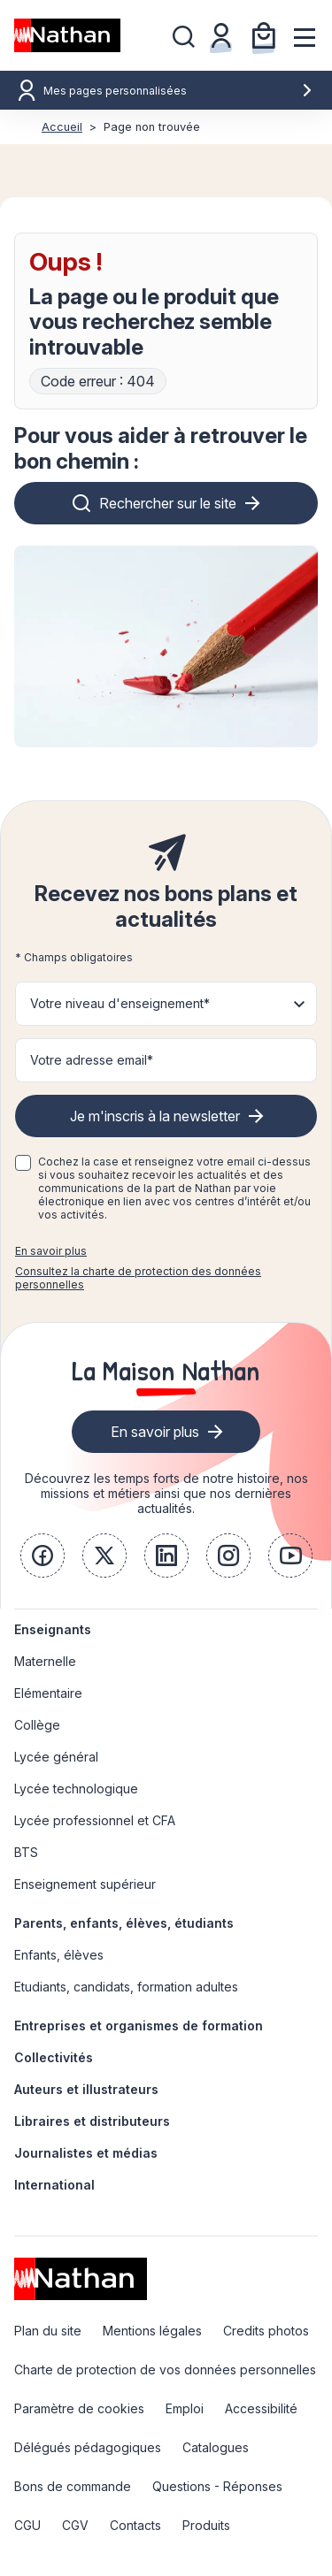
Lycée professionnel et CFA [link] (94, 1820)
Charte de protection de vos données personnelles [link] (165, 2369)
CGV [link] (75, 2525)
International (54, 2184)
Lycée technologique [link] (76, 1788)
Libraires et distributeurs (92, 2121)
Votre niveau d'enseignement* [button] (120, 1003)
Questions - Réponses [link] (217, 2486)
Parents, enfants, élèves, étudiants (124, 1922)
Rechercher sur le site (167, 503)
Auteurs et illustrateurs (86, 2089)
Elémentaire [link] (48, 1693)
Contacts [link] (135, 2525)
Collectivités (53, 2057)
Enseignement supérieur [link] (85, 1884)
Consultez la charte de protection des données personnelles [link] (138, 1278)
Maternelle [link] (45, 1661)
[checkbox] (23, 1163)
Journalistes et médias (86, 2152)
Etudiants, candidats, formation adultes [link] (126, 1986)
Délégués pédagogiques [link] (87, 2447)
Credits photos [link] (266, 2330)
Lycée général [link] (56, 1756)
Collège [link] (37, 1724)
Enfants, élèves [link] (59, 1954)
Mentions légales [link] (152, 2330)
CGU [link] (27, 2525)
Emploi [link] (185, 2408)
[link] (42, 1555)
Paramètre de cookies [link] (79, 2408)
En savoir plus (51, 1250)
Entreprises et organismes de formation (138, 2025)
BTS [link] (26, 1852)
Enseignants (52, 1629)
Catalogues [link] (215, 2447)
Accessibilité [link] (261, 2408)
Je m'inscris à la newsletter (155, 1116)
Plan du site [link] (47, 2330)
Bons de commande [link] (72, 2486)
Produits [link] (206, 2525)
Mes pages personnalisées (178, 90)
